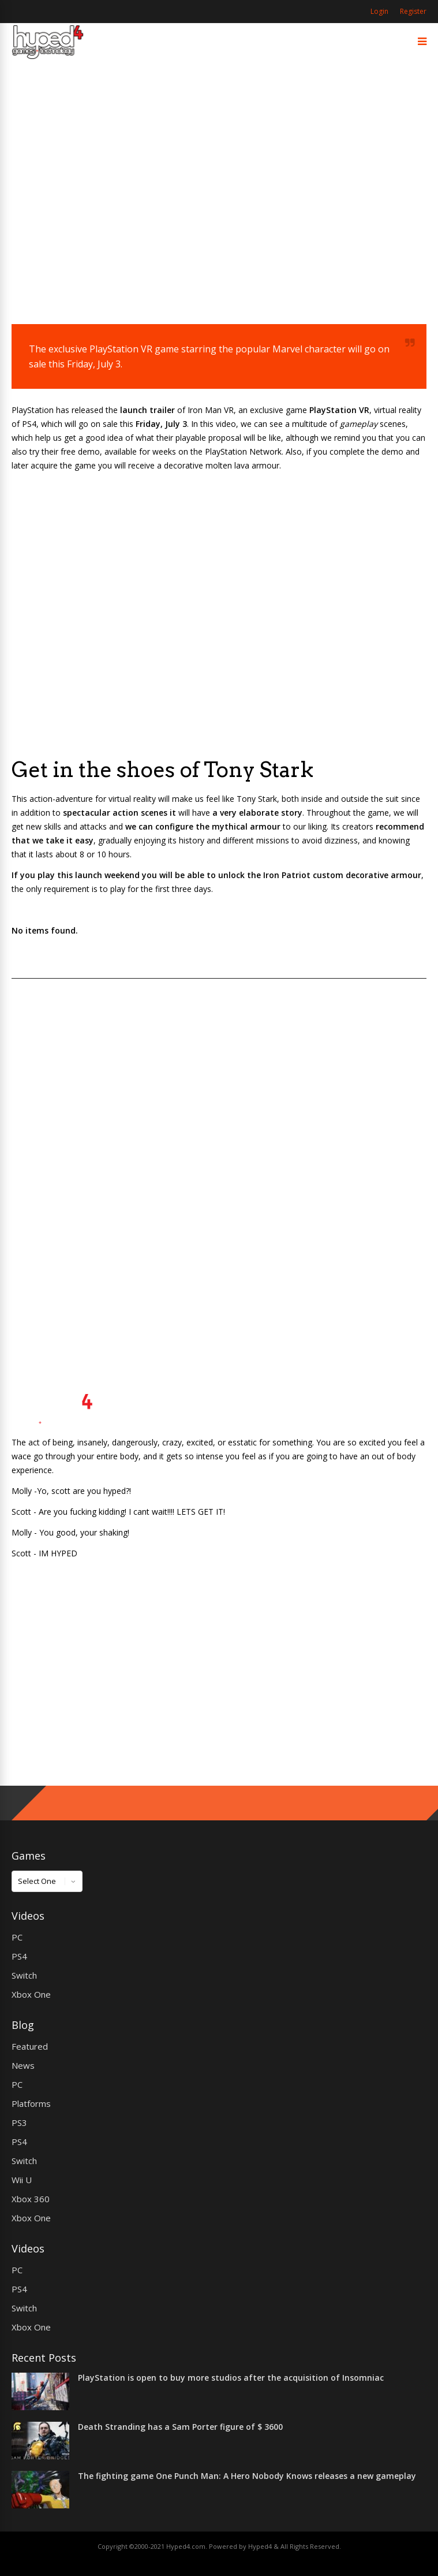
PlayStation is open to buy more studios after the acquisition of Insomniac (231, 2377)
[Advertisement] (219, 206)
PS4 (19, 1956)
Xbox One (31, 1994)
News (23, 2065)
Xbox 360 (31, 2199)
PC (17, 1937)
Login (379, 11)
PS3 (19, 2122)
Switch (24, 1975)
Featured (30, 2046)
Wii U (22, 2179)
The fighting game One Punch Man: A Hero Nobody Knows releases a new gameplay (247, 2475)
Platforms (31, 2103)
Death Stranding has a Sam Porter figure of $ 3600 (180, 2426)
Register (413, 11)
